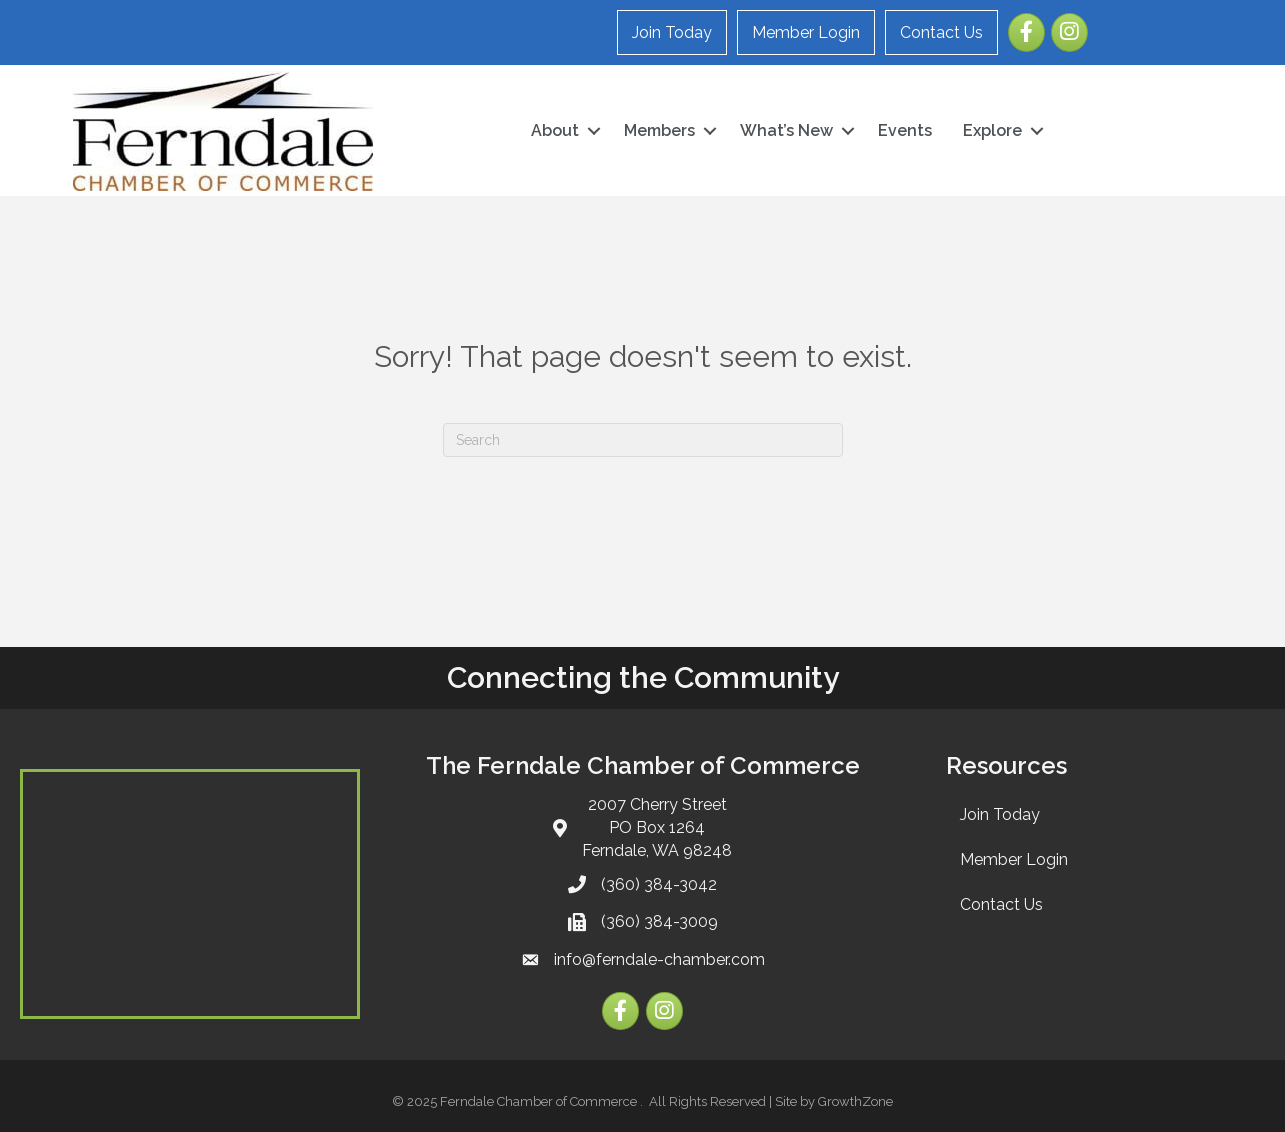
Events (905, 130)
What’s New (786, 130)
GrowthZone (855, 1101)
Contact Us (941, 32)
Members (659, 130)
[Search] (643, 440)
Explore (992, 130)
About (555, 130)
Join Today (672, 32)
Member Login (806, 32)
